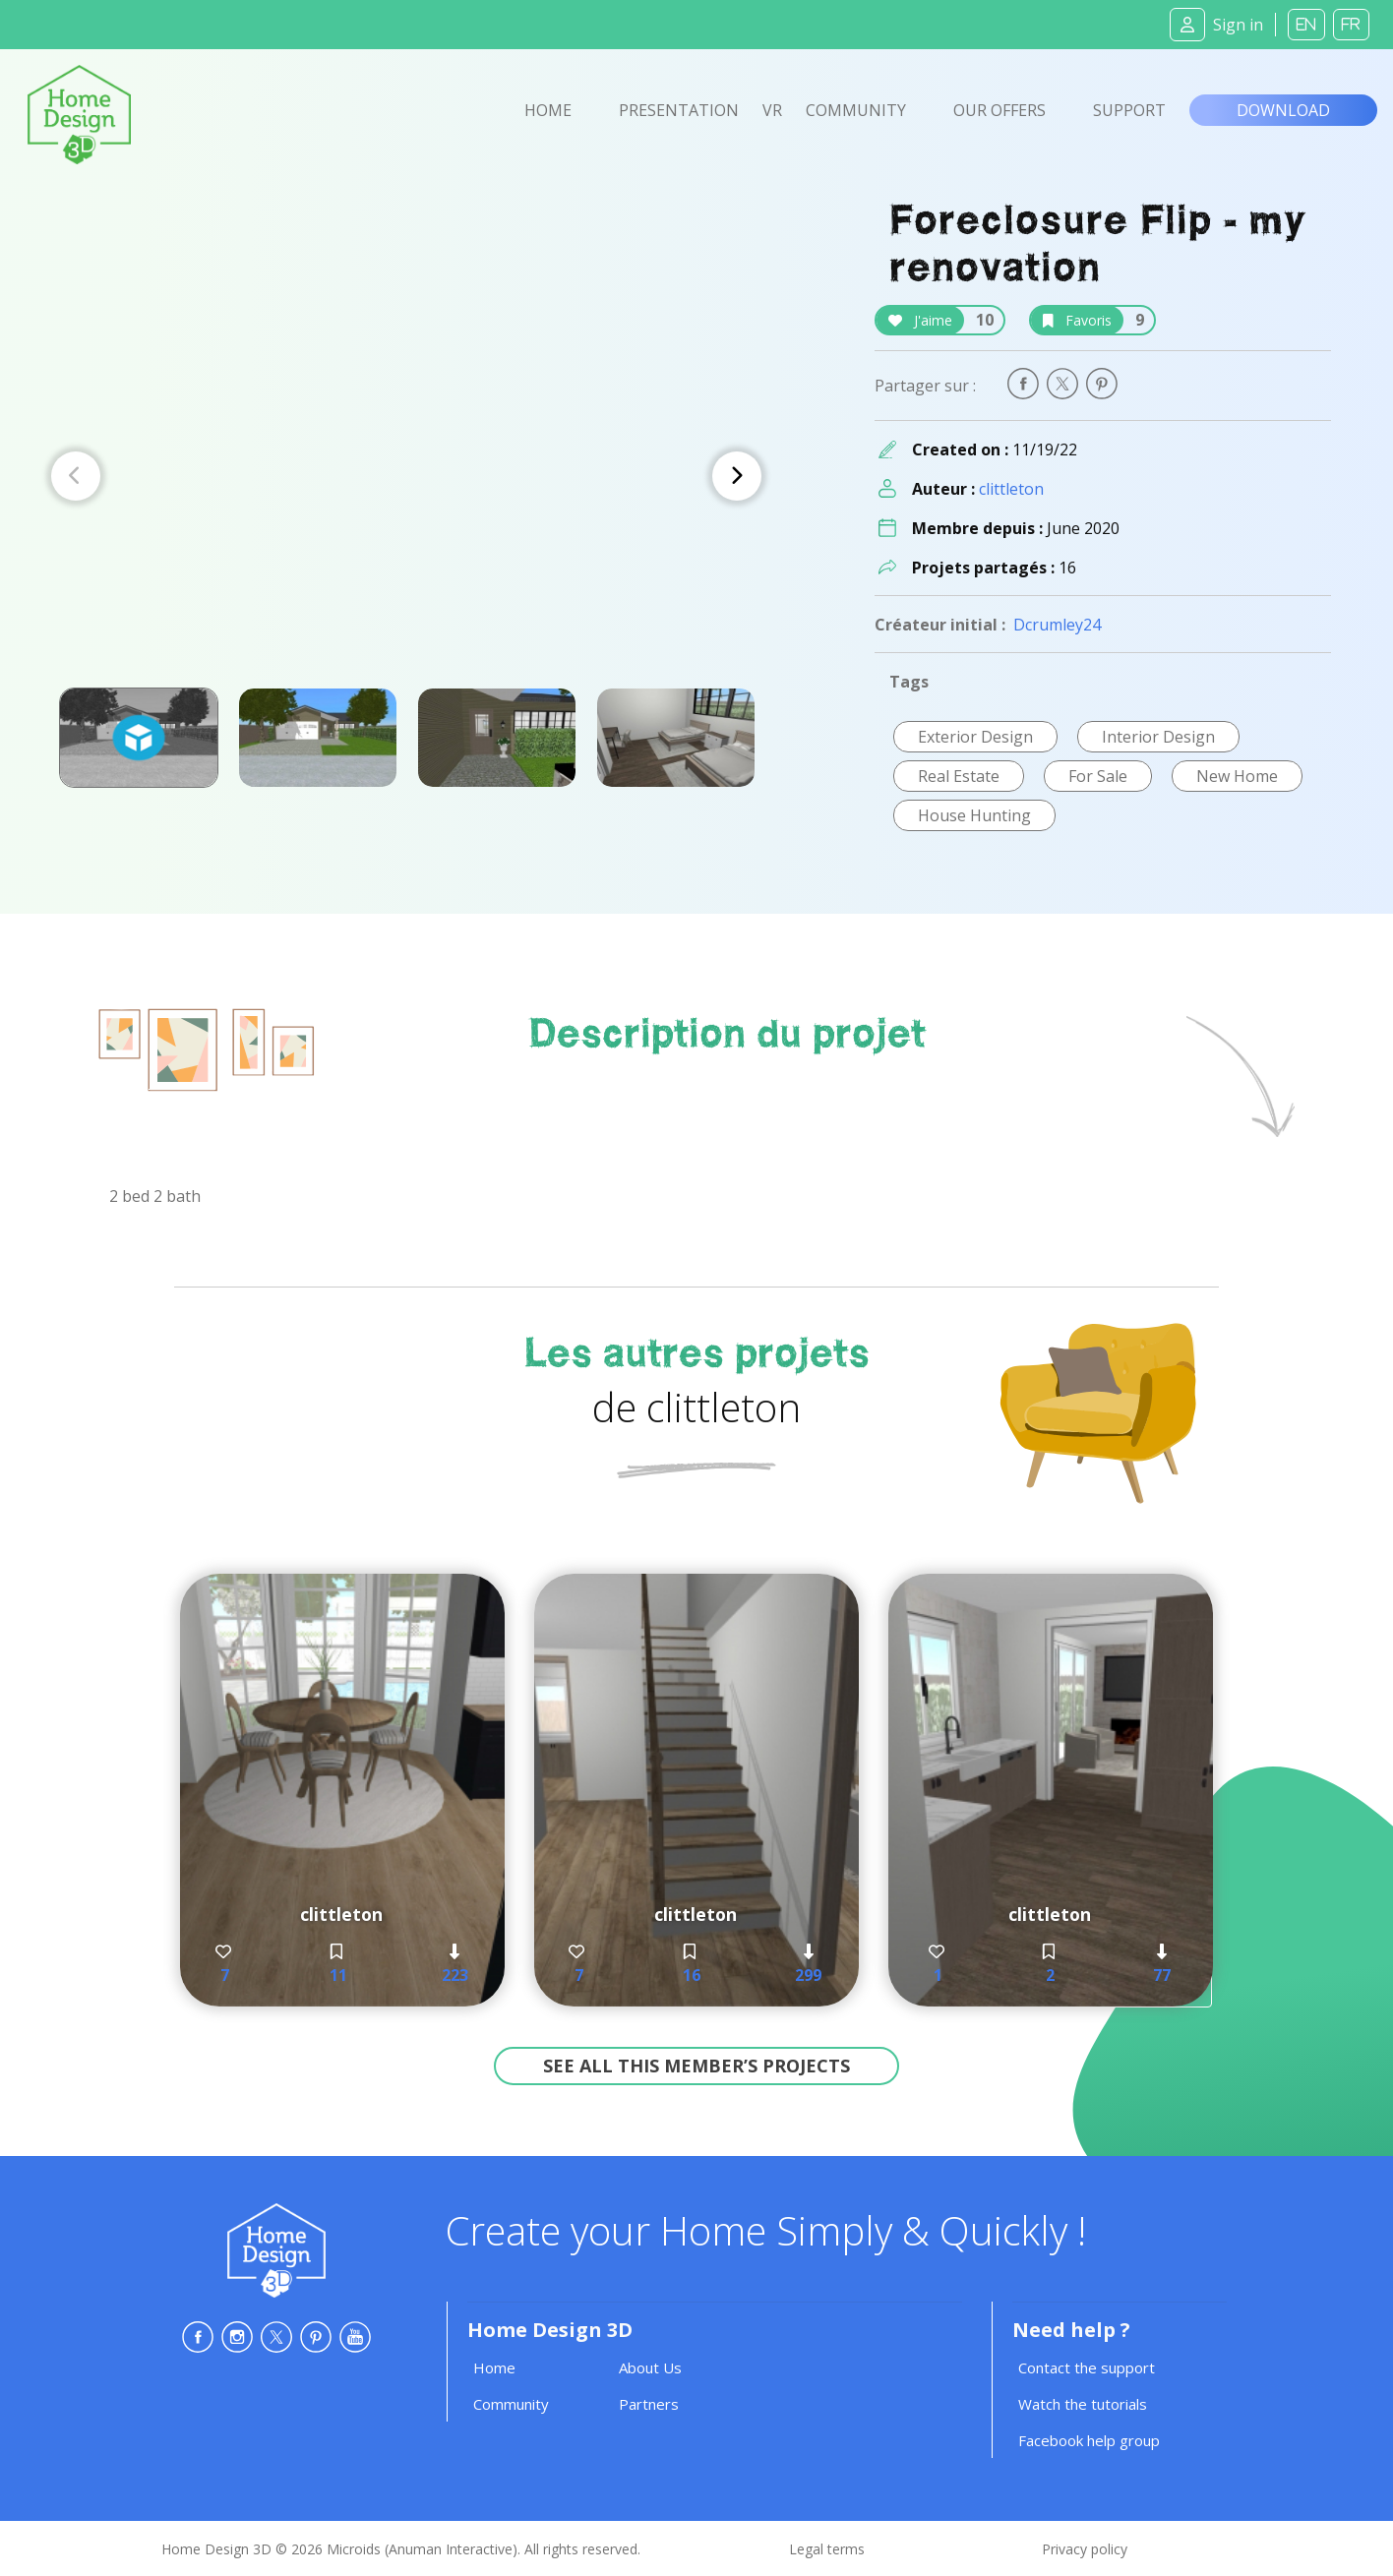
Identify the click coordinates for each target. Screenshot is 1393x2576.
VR (772, 110)
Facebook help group (1089, 2440)
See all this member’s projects (696, 2065)
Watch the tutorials (1082, 2404)
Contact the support (1086, 2367)
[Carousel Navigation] (406, 476)
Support (1129, 110)
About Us (650, 2367)
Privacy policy (1084, 2549)
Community (856, 110)
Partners (649, 2404)
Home (548, 110)
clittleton (1011, 489)
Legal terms (827, 2549)
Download (1283, 110)
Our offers (999, 110)
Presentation (679, 110)
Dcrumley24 (1057, 624)
